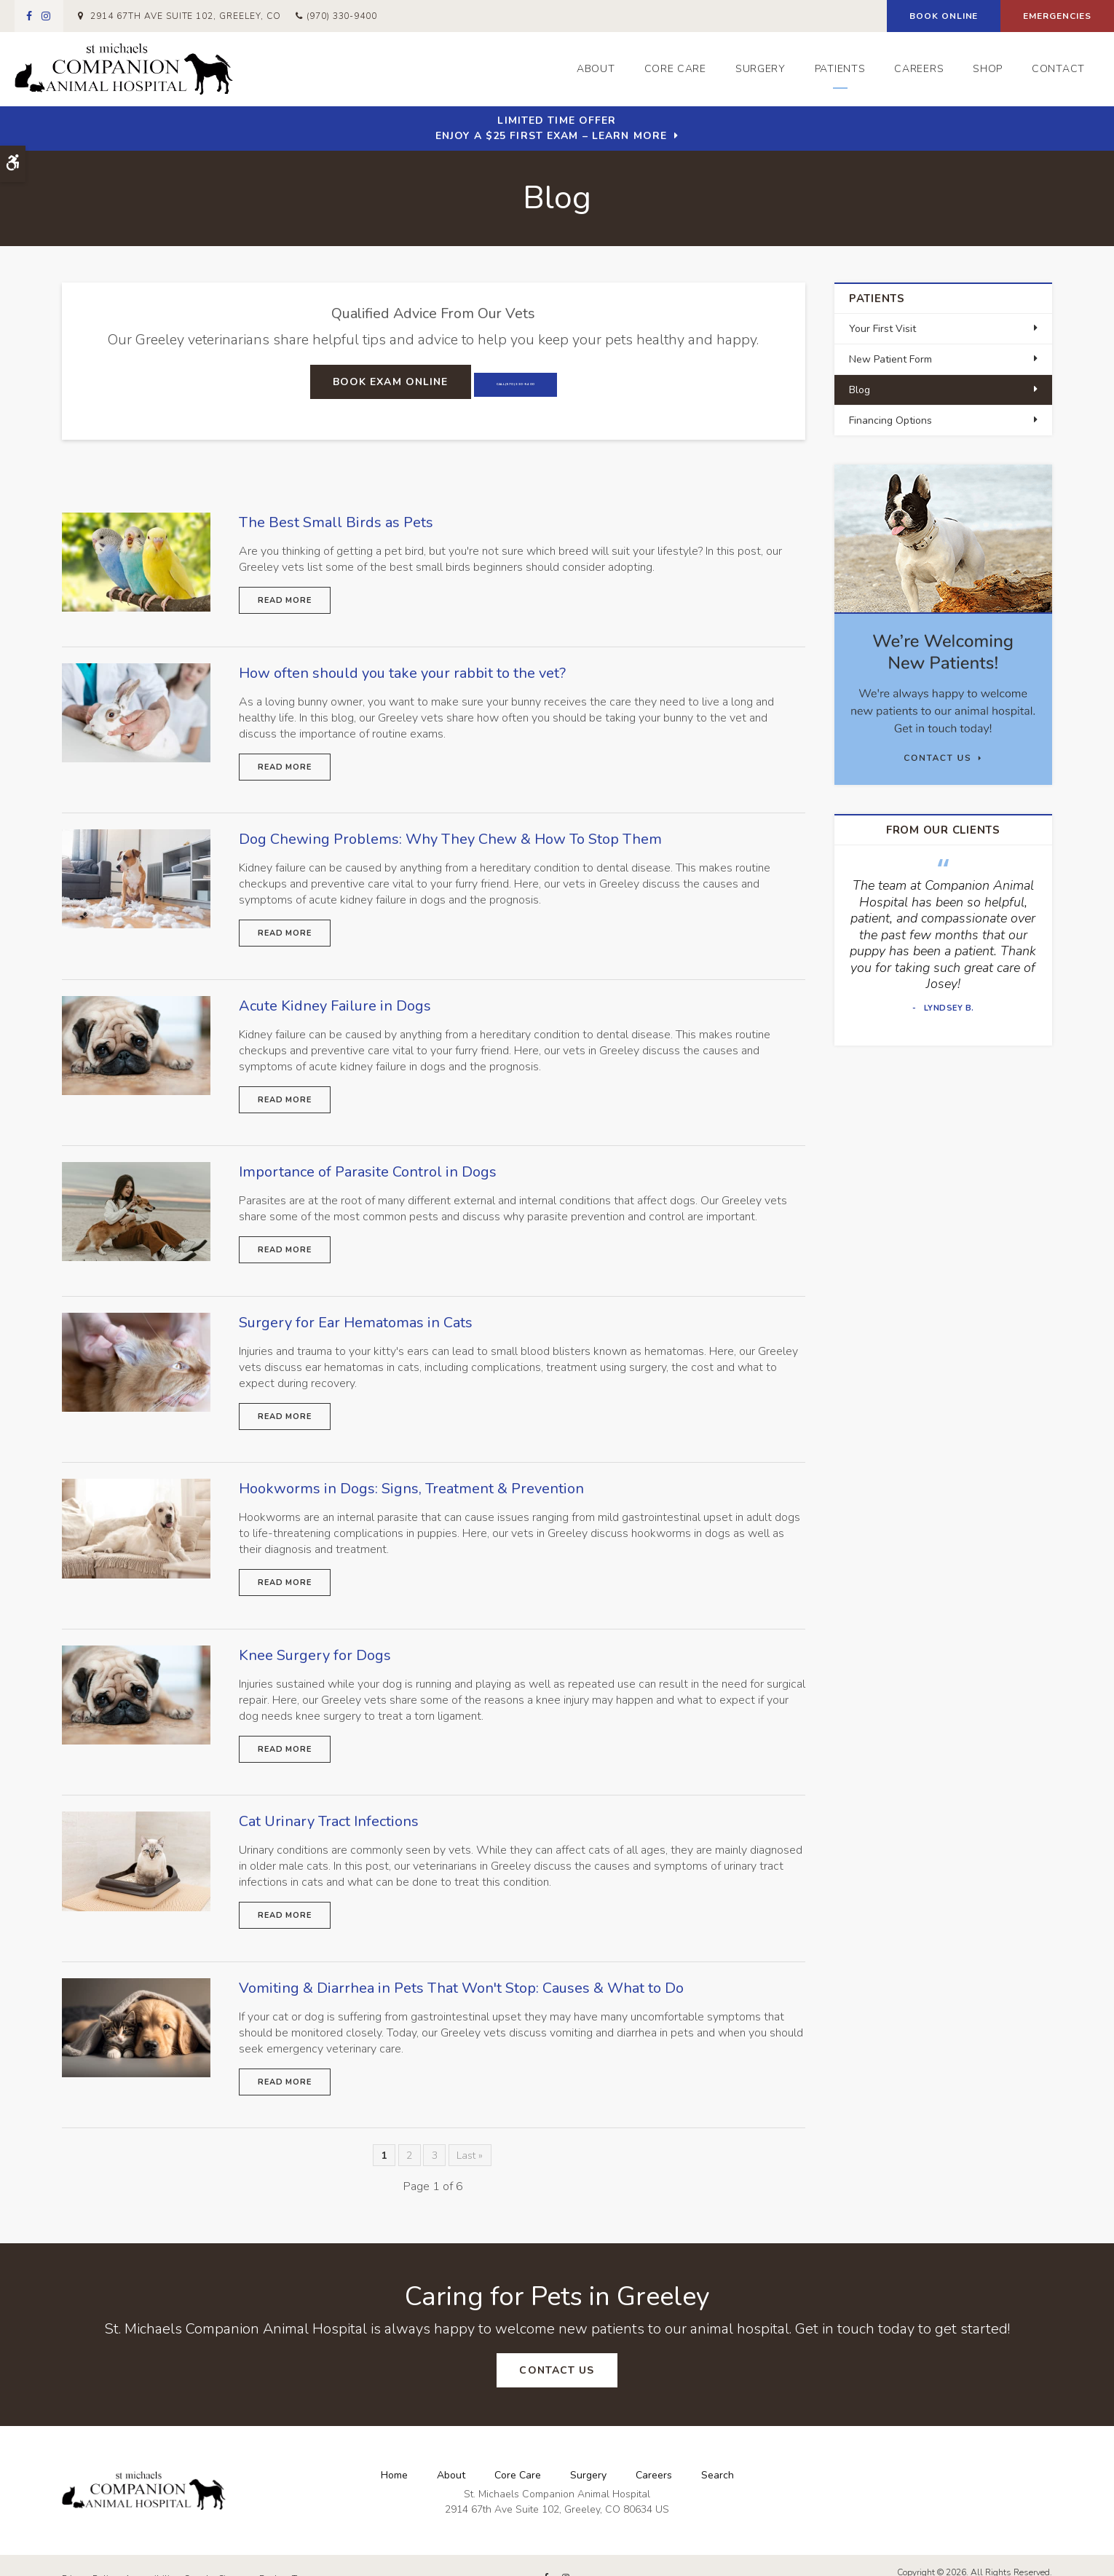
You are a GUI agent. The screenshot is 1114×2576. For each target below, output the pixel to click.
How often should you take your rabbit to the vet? (402, 670)
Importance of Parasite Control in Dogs (368, 1162)
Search (717, 2448)
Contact (1058, 69)
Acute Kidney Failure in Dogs (335, 998)
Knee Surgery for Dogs (315, 1638)
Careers (919, 69)
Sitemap (235, 2552)
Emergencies (1057, 16)
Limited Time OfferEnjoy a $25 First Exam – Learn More (551, 128)
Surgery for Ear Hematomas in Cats (356, 1310)
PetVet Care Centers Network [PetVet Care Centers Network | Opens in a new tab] (993, 2558)
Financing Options (890, 420)
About (596, 69)
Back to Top (283, 2552)
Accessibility (151, 2552)
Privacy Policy (89, 2552)
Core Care (675, 69)
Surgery (760, 69)
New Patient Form (890, 359)
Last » (470, 2131)
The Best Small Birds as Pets (336, 522)
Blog (859, 390)
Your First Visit (882, 329)
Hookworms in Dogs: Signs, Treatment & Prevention (411, 1474)
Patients (840, 69)
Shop (988, 69)
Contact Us (556, 2345)
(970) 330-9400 (342, 16)
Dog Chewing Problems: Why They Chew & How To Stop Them (450, 834)
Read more (285, 600)
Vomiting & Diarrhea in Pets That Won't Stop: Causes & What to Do (461, 1965)
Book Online (944, 16)
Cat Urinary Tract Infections (329, 1802)
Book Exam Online (350, 382)
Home (394, 2448)
